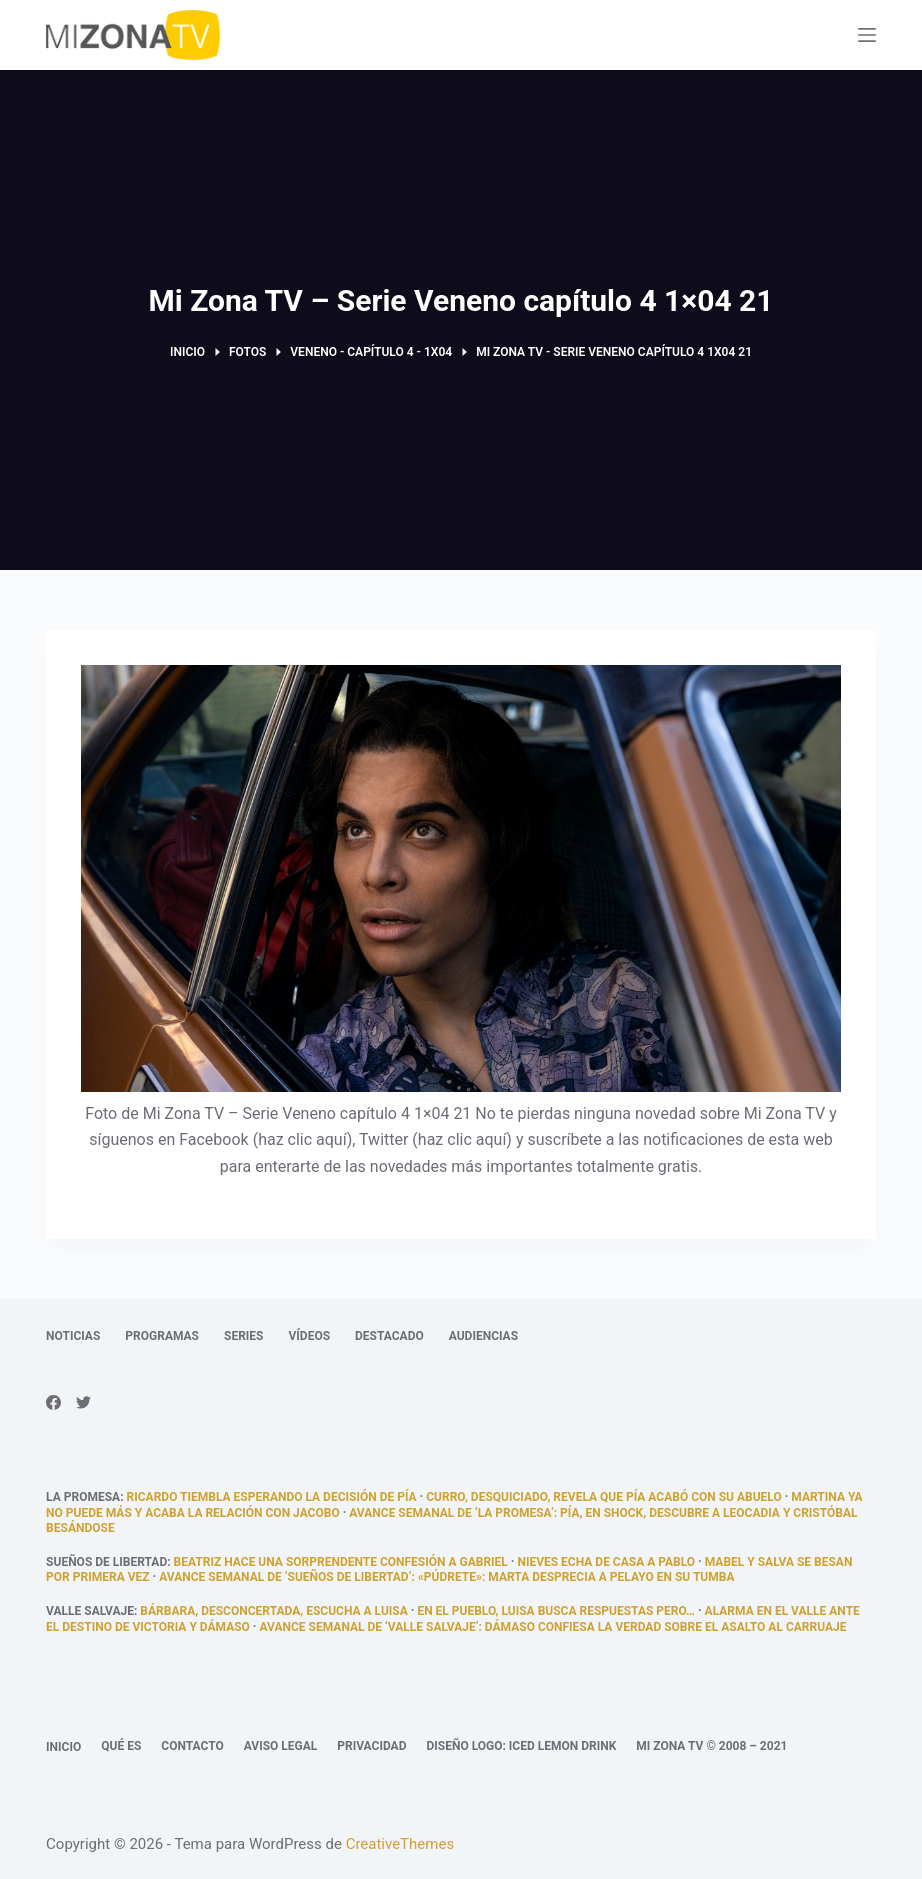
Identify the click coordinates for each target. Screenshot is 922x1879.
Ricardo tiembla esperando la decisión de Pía (272, 1497)
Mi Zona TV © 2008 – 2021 (711, 1746)
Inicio (63, 1747)
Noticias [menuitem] (73, 1336)
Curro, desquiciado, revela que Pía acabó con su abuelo (604, 1497)
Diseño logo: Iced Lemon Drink (521, 1746)
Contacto (192, 1746)
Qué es (121, 1746)
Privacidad (371, 1746)
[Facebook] (53, 1402)
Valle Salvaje (90, 1611)
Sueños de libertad (106, 1562)
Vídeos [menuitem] (309, 1336)
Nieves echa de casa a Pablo (606, 1562)
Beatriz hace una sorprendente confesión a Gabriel (341, 1562)
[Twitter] (83, 1402)
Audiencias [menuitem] (483, 1336)
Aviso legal (281, 1746)
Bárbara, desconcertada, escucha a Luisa (273, 1611)
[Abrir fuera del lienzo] (867, 35)
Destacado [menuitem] (389, 1336)
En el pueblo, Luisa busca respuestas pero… (556, 1611)
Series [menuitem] (243, 1336)
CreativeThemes (400, 1844)
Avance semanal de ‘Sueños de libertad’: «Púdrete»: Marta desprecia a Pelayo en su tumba (446, 1577)
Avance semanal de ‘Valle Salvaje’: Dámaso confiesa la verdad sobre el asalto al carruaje (552, 1627)
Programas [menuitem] (162, 1336)
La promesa (83, 1497)
